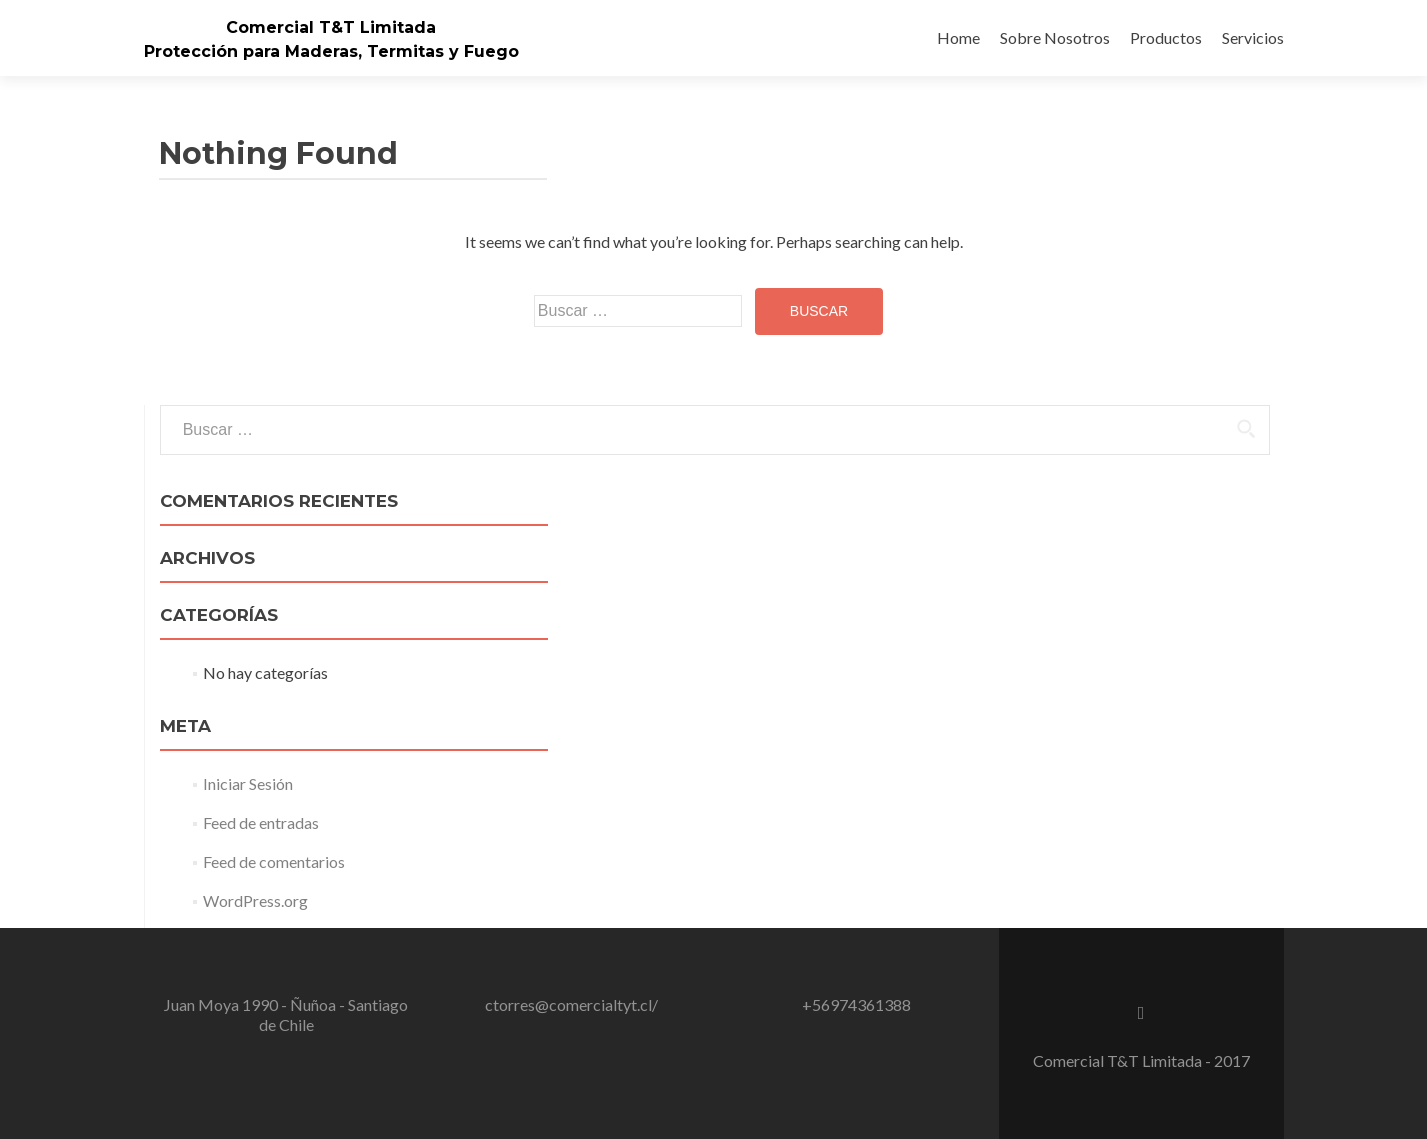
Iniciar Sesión (248, 783)
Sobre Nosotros (1055, 37)
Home (958, 37)
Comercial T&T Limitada (331, 27)
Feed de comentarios (274, 861)
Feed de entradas (261, 822)
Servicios (1253, 37)
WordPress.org (255, 900)
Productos (1166, 37)
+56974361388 (856, 1004)
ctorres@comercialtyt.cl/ (571, 1004)
